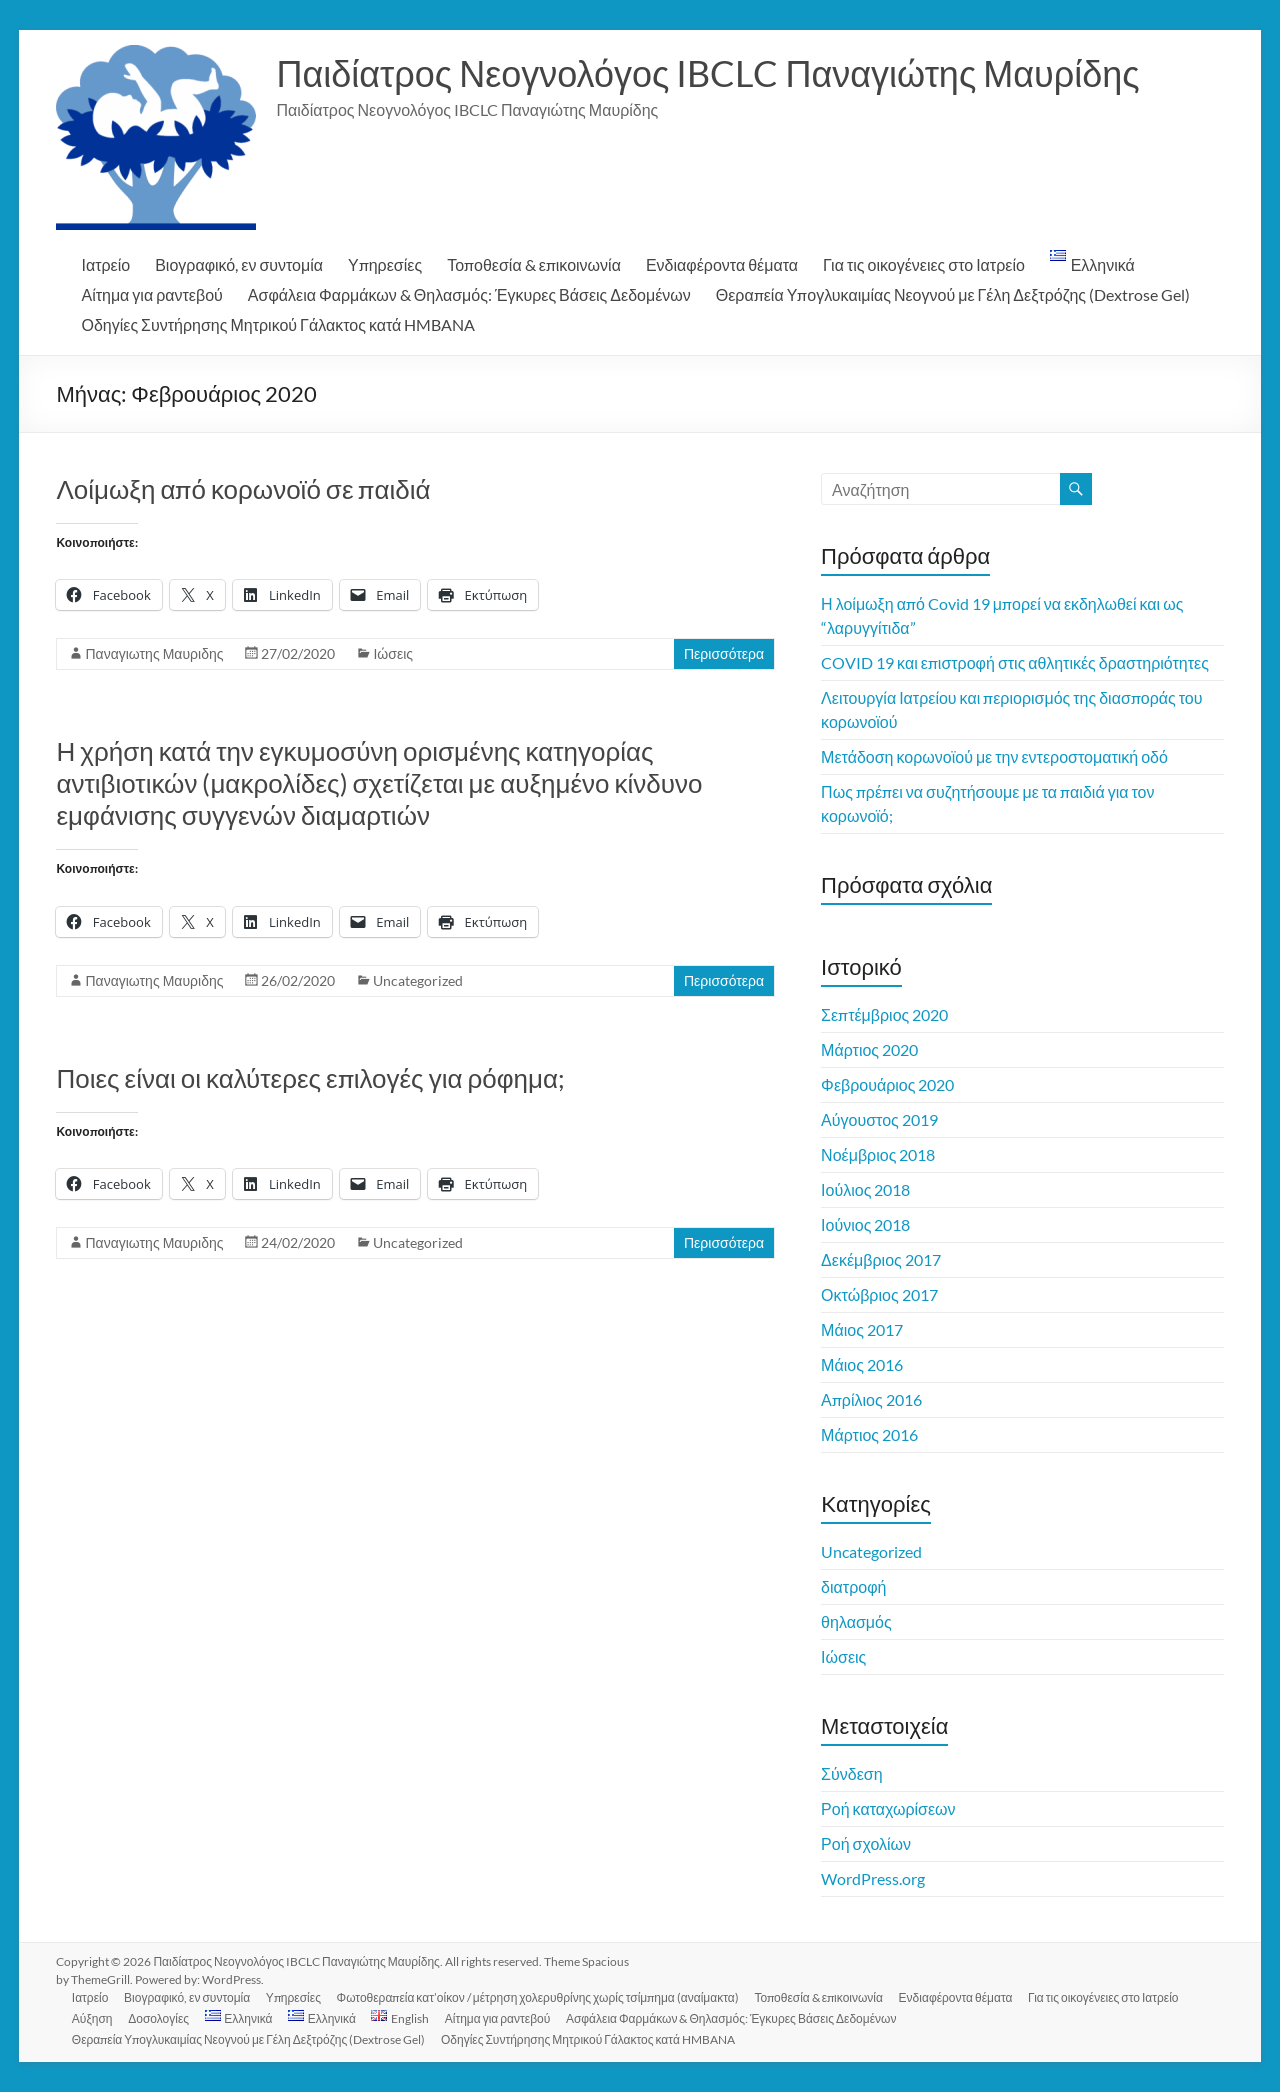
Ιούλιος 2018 (865, 1189)
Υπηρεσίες (385, 264)
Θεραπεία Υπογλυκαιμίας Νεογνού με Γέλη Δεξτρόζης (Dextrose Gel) (953, 294)
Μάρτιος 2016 (869, 1434)
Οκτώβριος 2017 (879, 1294)
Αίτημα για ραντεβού (151, 294)
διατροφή (853, 1586)
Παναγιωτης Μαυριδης (154, 653)
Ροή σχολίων (866, 1843)
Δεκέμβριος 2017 (881, 1259)
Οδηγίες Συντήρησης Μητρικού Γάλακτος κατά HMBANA (278, 324)
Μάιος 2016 (862, 1364)
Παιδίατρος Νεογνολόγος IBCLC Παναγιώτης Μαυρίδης (707, 73)
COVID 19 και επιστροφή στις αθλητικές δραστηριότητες (1015, 662)
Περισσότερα (724, 653)
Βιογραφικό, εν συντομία (239, 264)
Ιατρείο (105, 264)
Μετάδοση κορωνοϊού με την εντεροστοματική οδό (994, 756)
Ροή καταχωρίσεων (888, 1808)
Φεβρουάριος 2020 (887, 1084)
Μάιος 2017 (862, 1329)
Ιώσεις (393, 653)
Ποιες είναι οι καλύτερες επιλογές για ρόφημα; (310, 1078)
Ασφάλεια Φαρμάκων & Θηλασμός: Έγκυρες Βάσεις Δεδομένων (469, 294)
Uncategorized (418, 980)
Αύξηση (92, 2018)
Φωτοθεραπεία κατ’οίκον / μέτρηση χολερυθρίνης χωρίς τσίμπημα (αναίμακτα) (539, 1997)
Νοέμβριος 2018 (878, 1154)
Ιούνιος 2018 (865, 1224)
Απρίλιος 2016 (871, 1399)
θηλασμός (856, 1621)
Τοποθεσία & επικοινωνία (534, 264)
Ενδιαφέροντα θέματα (722, 264)
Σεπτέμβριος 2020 (884, 1014)
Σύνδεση (851, 1773)
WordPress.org (873, 1878)
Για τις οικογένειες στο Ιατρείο (924, 264)
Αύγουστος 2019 (879, 1119)
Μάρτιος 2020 (869, 1049)
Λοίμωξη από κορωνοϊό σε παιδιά (243, 489)
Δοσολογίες (159, 2018)
